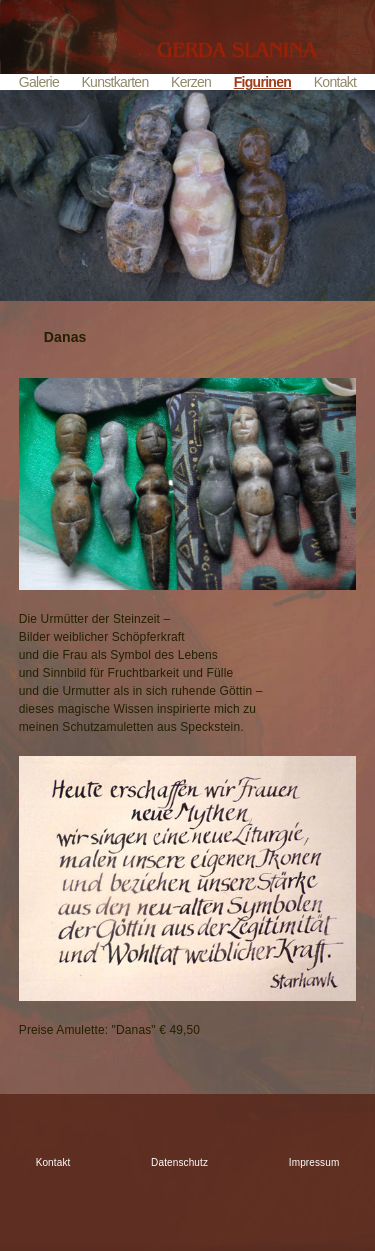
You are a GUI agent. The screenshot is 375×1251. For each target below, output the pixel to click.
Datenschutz (179, 1162)
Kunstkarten (114, 82)
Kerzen (191, 82)
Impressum (314, 1162)
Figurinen (262, 82)
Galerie (39, 82)
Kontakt (335, 82)
